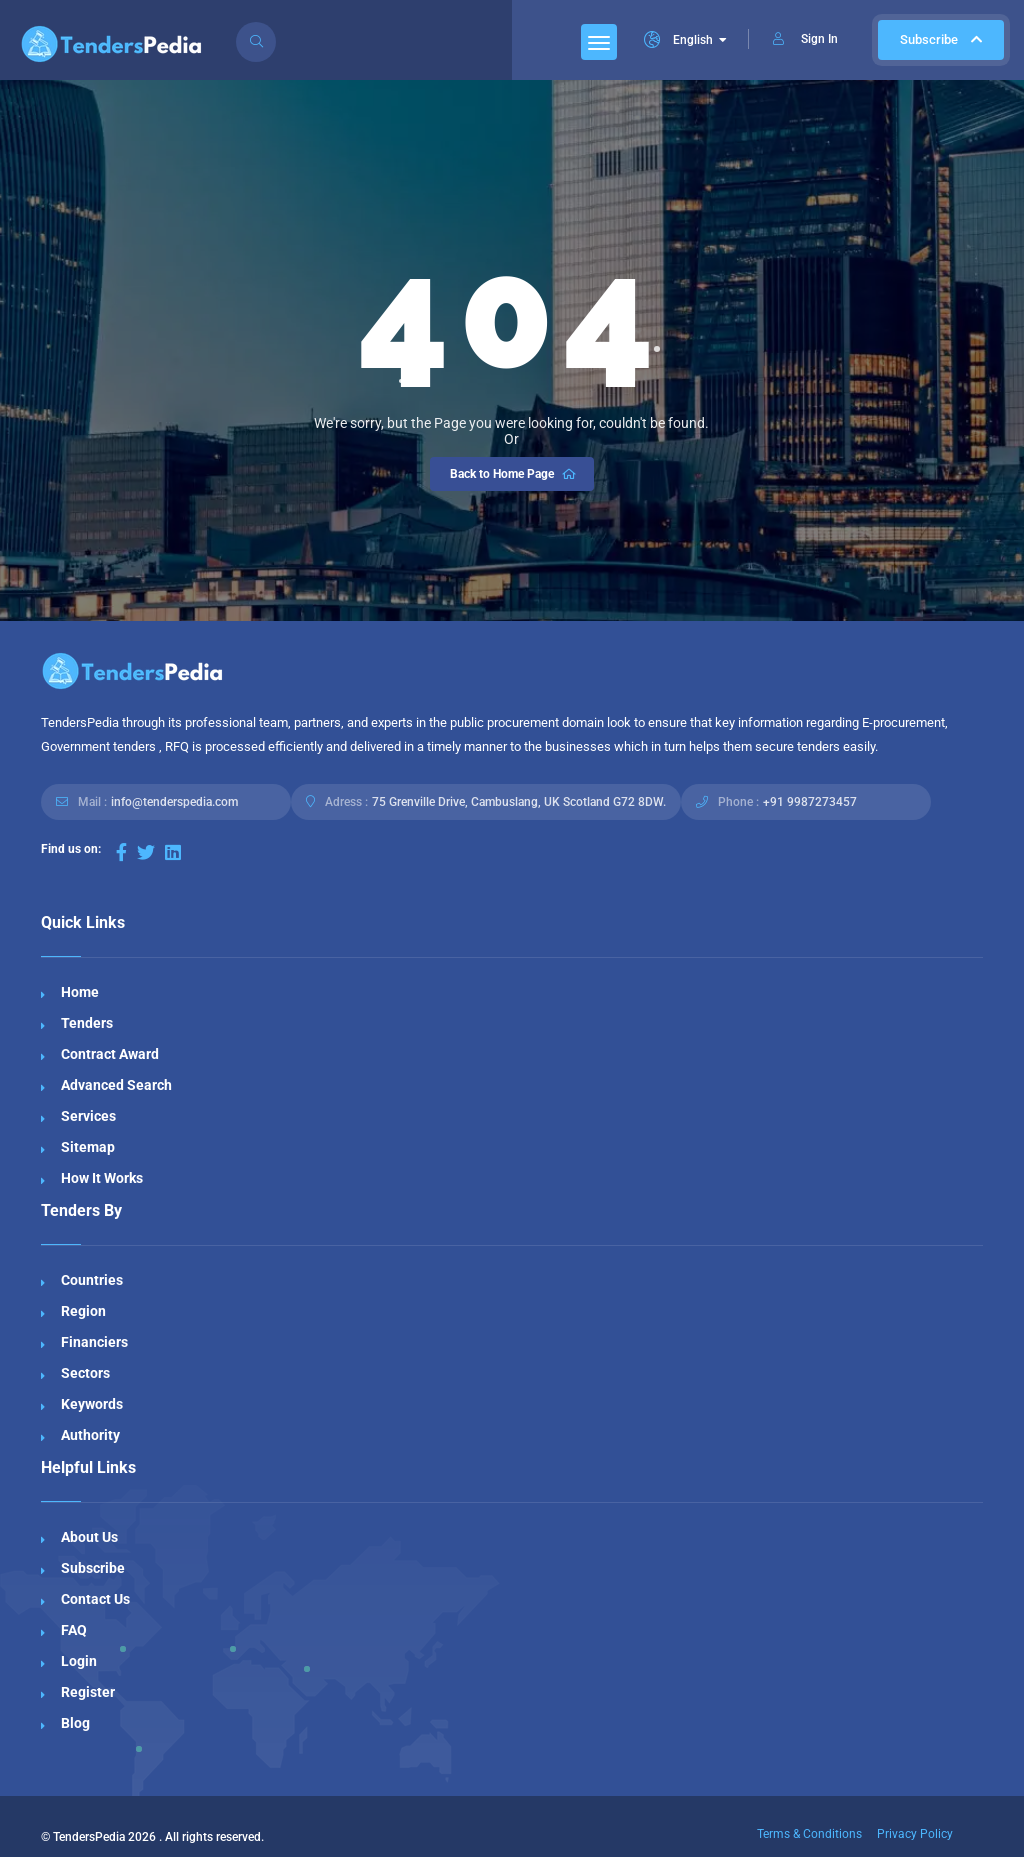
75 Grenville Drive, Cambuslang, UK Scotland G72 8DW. (519, 802)
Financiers (94, 1342)
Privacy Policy (915, 1834)
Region (83, 1311)
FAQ (74, 1630)
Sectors (85, 1373)
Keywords (92, 1404)
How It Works (102, 1178)
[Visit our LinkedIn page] (173, 852)
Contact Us (95, 1599)
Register (88, 1692)
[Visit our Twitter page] (146, 852)
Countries (92, 1280)
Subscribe (941, 39)
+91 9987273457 (810, 802)
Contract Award (110, 1054)
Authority (90, 1435)
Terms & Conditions (809, 1834)
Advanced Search (116, 1085)
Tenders (87, 1023)
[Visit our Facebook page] (121, 852)
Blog (75, 1723)
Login (79, 1661)
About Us (89, 1537)
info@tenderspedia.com (174, 802)
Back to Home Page (514, 474)
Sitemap (88, 1147)
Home (80, 992)
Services (88, 1116)
